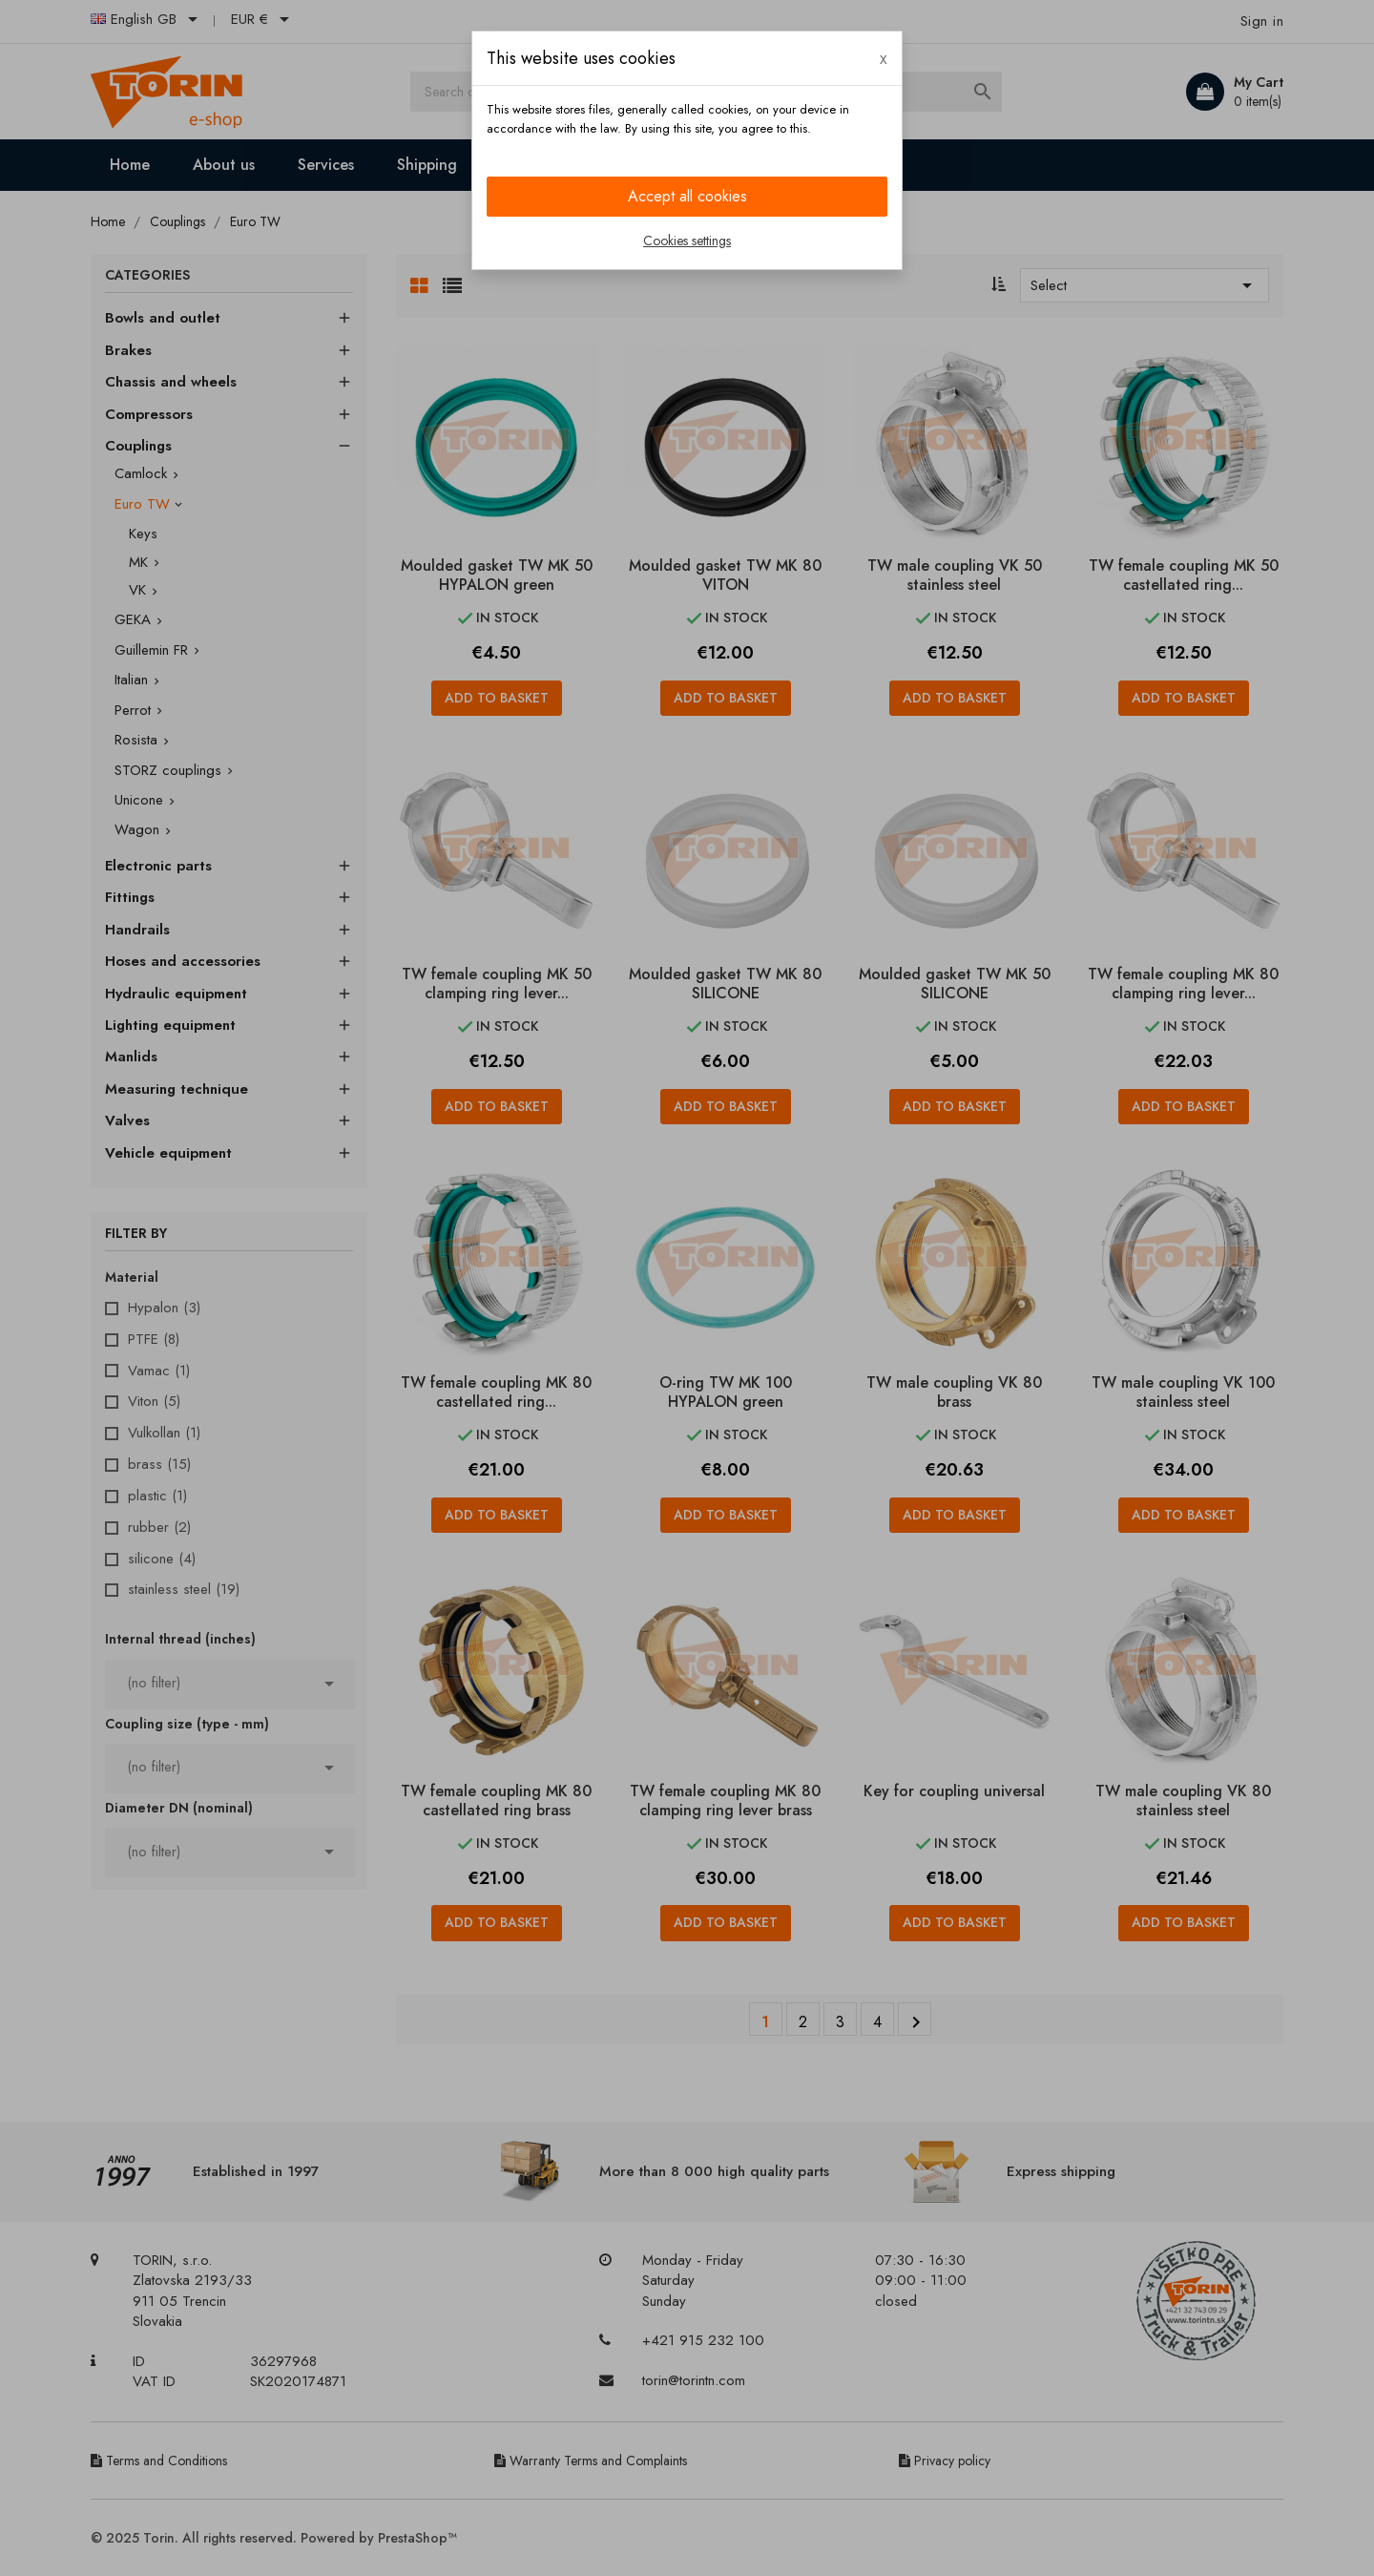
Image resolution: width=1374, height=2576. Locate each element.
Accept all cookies (687, 196)
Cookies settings (687, 240)
